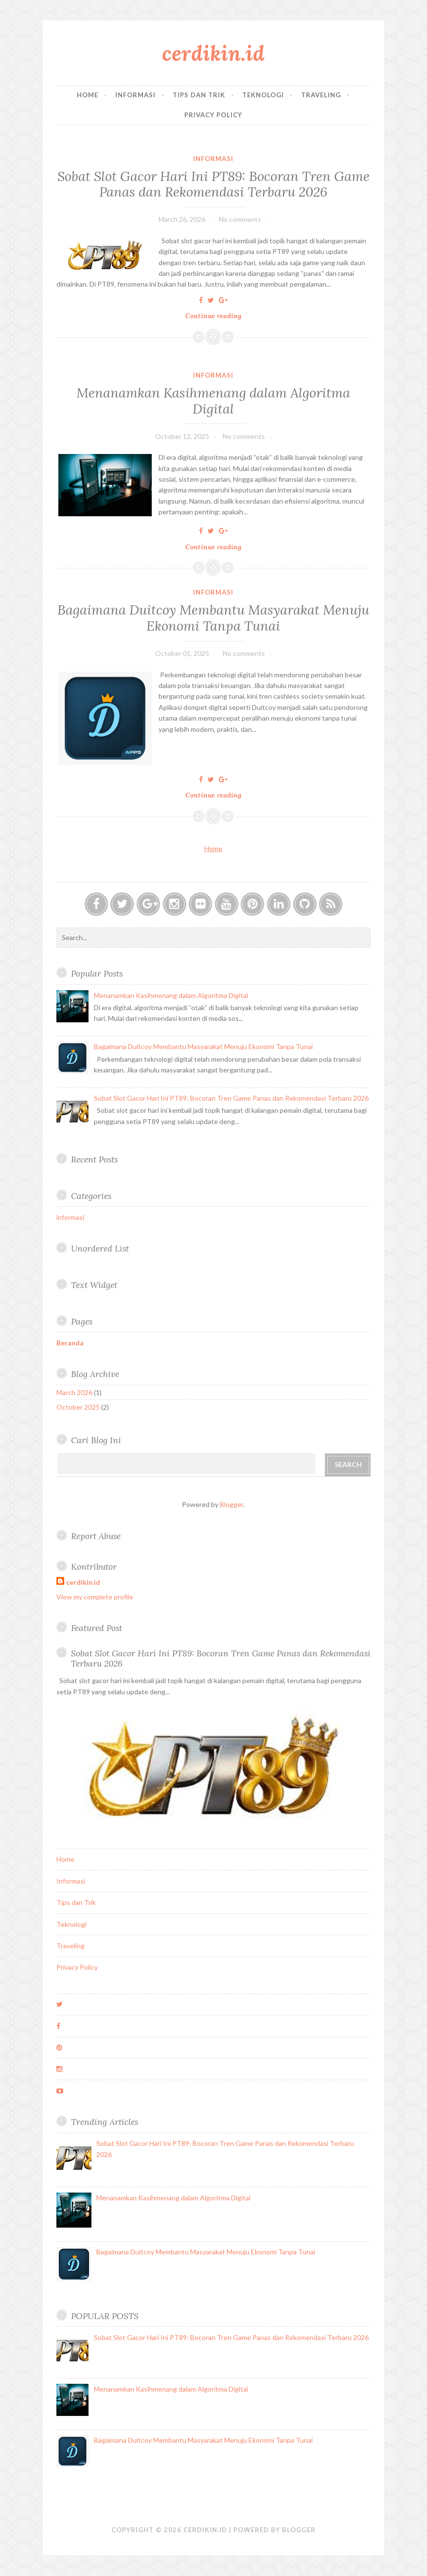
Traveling (321, 95)
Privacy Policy (213, 115)
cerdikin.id (213, 53)
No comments (240, 219)
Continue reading (216, 315)
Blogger (231, 1504)
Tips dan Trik (199, 95)
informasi (213, 159)
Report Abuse (96, 1536)
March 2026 (74, 1392)
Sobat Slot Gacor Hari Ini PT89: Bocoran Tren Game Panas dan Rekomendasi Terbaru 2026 (213, 183)
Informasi (135, 95)
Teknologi (263, 95)
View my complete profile (94, 1597)
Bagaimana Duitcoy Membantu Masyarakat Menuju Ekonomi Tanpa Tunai (213, 617)
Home (87, 95)
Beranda (70, 1343)
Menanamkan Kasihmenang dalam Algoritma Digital (213, 400)
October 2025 (78, 1407)
